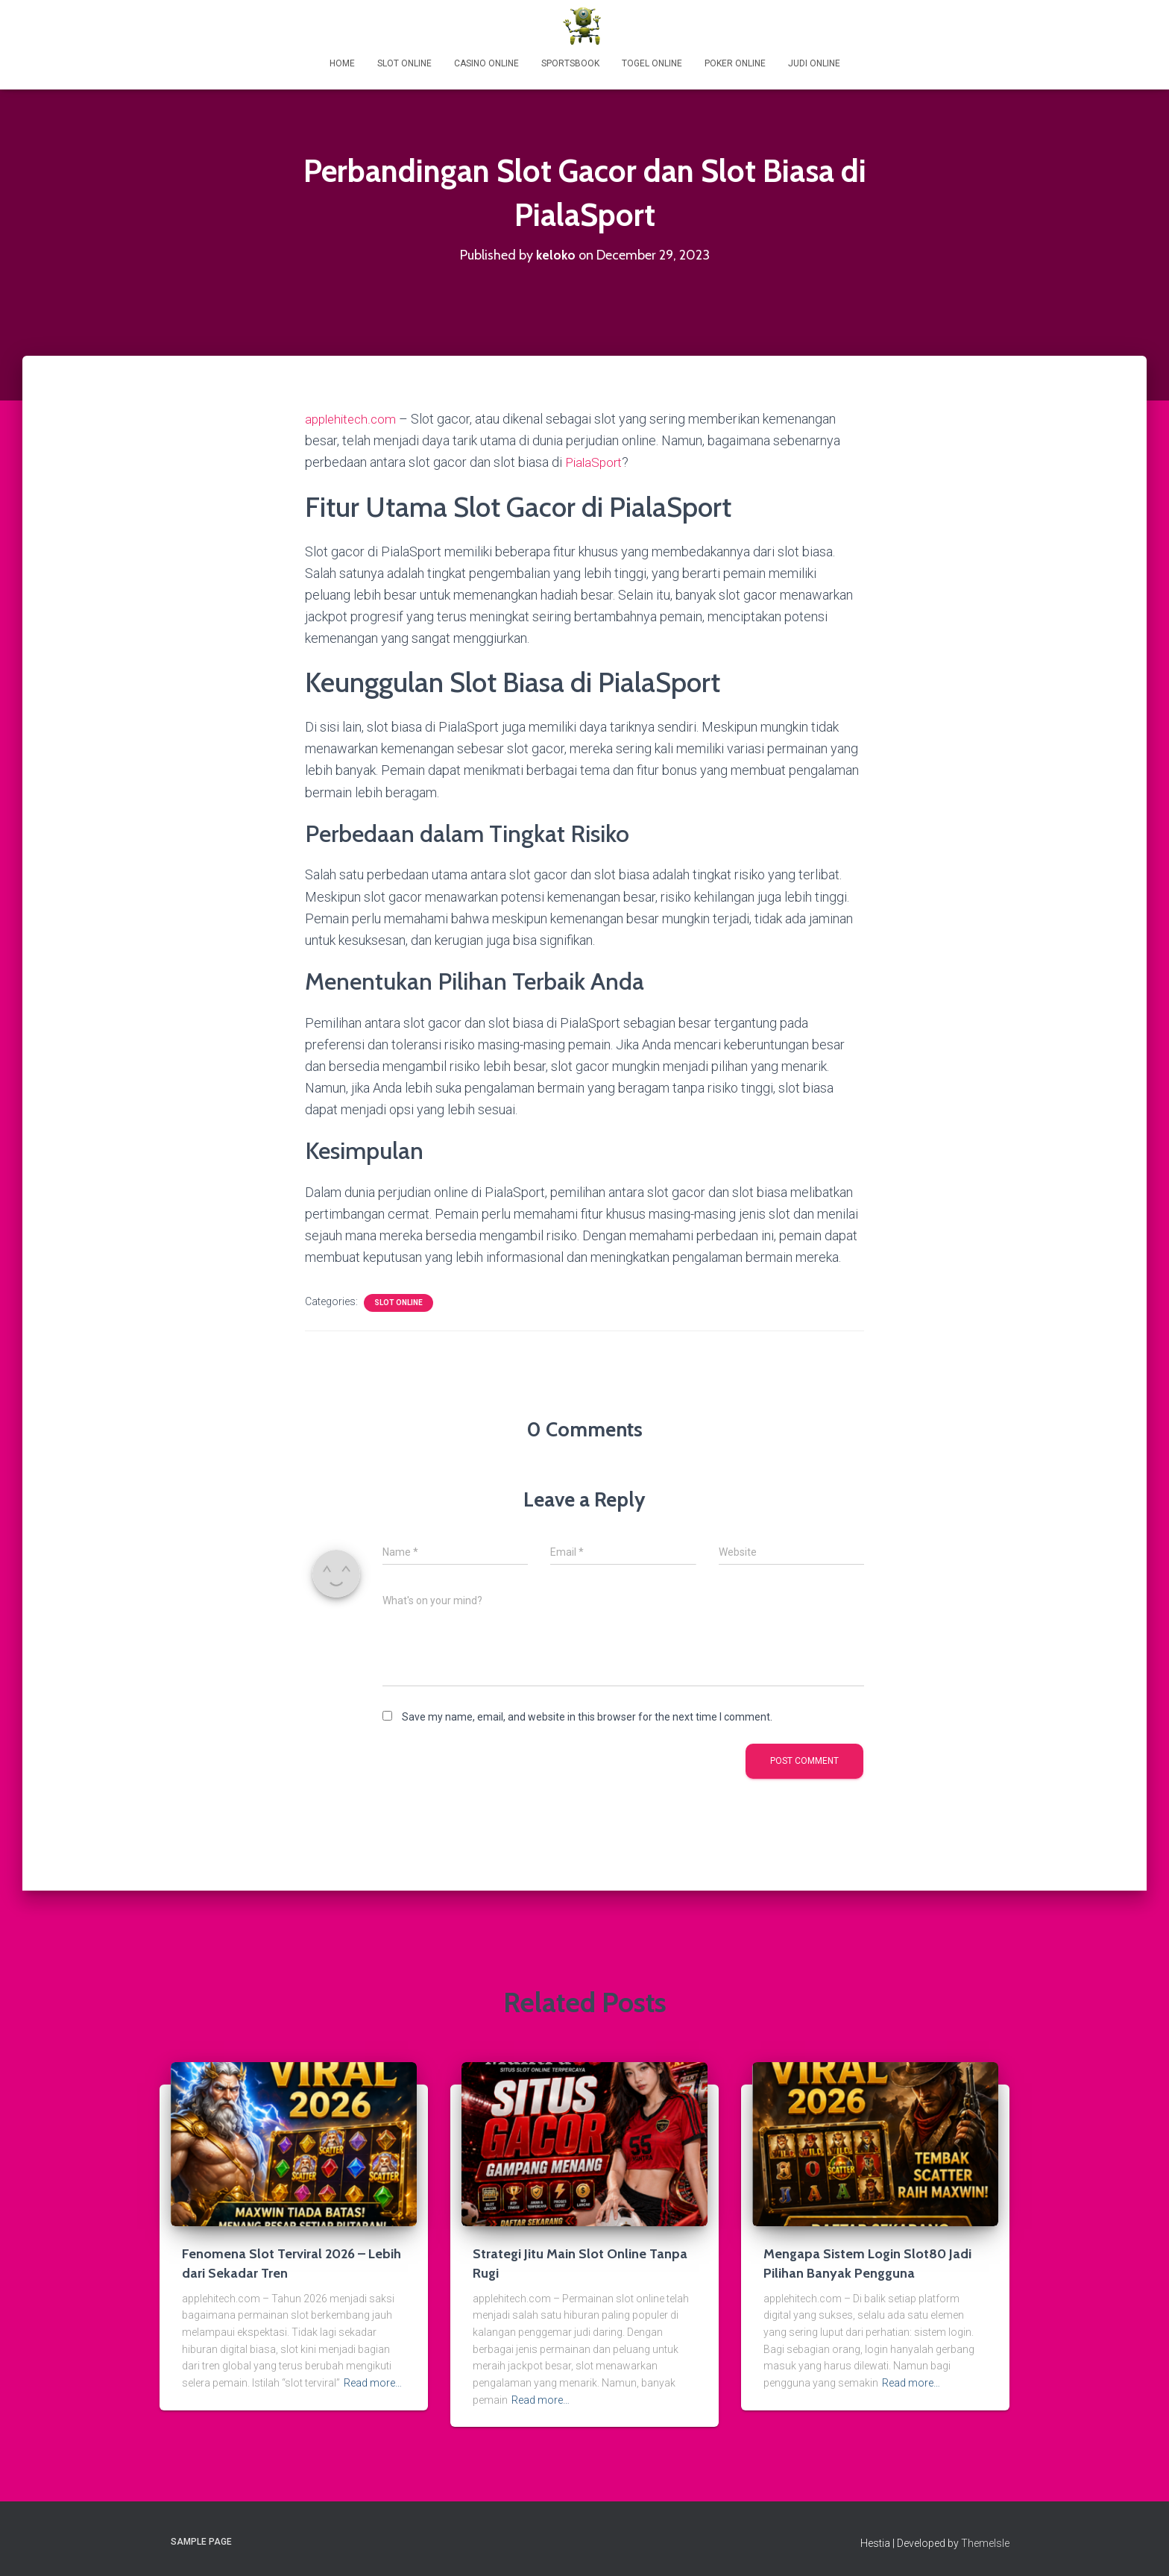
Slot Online (404, 63)
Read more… (373, 2382)
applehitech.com (353, 419)
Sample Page (201, 2541)
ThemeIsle (985, 2542)
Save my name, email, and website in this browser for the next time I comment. (587, 1716)
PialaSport (595, 462)
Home (342, 63)
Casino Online (486, 63)
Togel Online (652, 63)
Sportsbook (570, 63)
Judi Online (814, 63)
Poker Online (735, 63)
